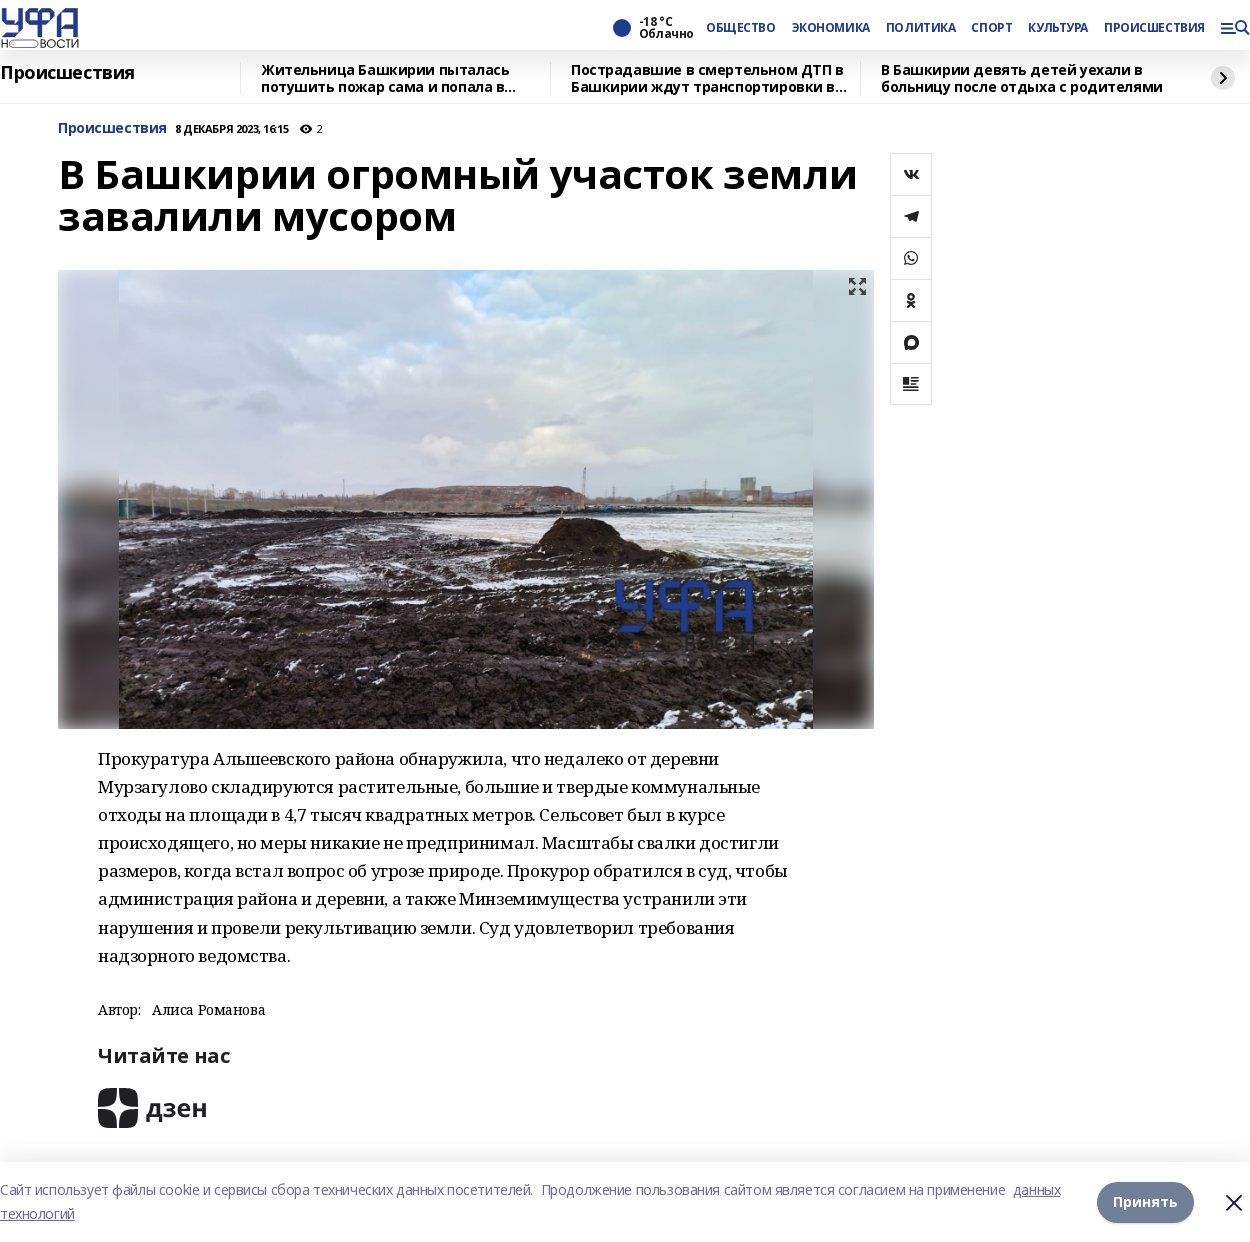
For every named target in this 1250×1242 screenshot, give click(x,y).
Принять (1145, 1201)
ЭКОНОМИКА (831, 28)
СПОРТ (991, 28)
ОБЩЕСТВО (741, 28)
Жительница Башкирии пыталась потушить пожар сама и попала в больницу (385, 78)
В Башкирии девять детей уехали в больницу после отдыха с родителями (1022, 78)
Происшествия (67, 73)
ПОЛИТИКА (921, 28)
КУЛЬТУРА (1058, 28)
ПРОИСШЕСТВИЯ (1154, 28)
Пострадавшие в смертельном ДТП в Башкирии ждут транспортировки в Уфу (707, 78)
